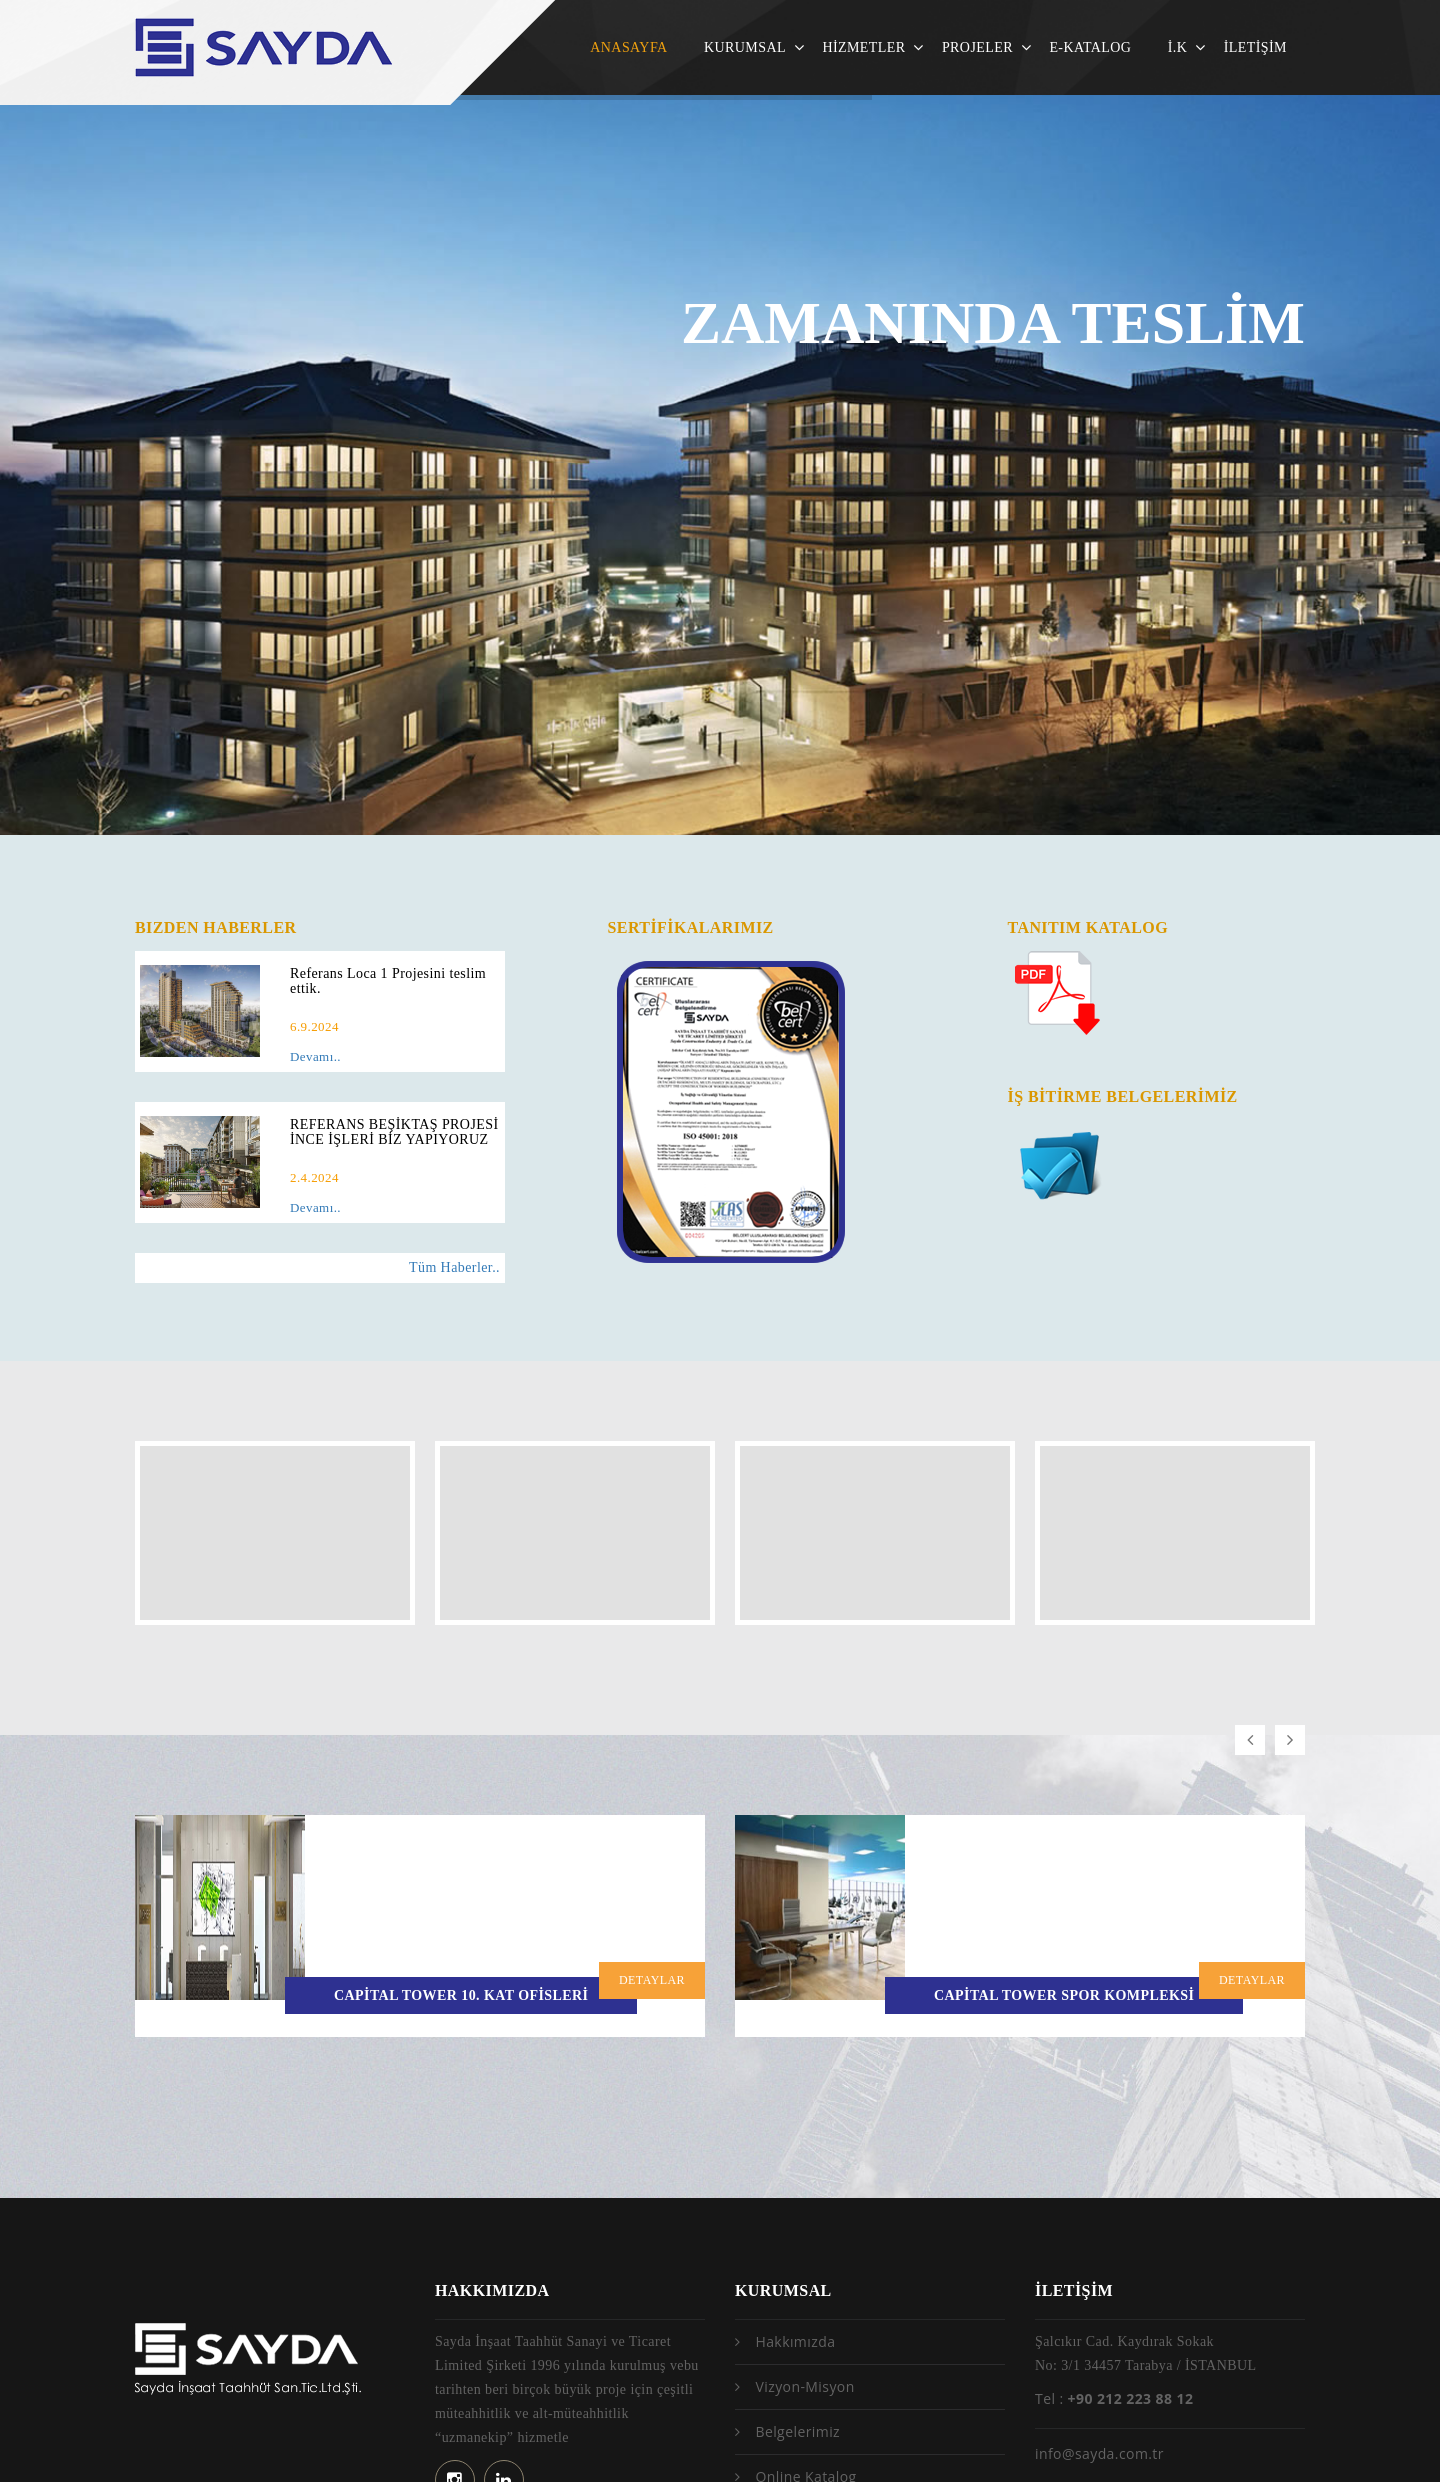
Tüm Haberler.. (454, 1267)
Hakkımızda (795, 2223)
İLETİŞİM (1255, 47)
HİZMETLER (863, 47)
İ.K (1178, 47)
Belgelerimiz (797, 2313)
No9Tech (1293, 2441)
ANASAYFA (628, 47)
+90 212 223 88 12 (1131, 2280)
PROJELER (977, 47)
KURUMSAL (745, 47)
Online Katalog (805, 2358)
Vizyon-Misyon (804, 2268)
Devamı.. (315, 1056)
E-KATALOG (1090, 47)
